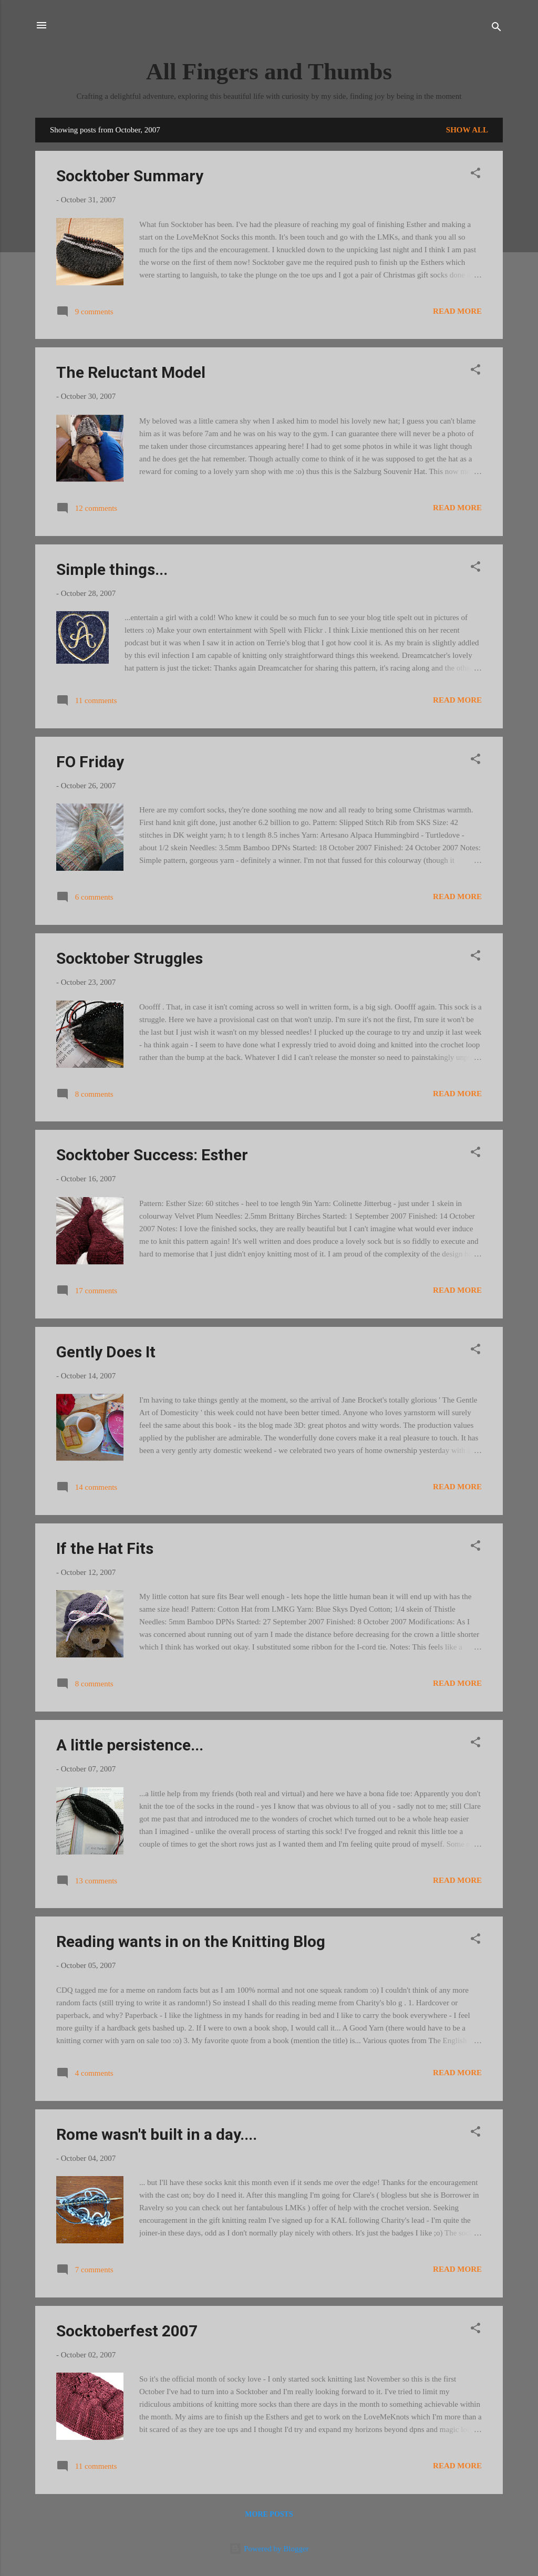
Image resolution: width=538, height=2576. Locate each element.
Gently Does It (106, 1352)
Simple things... (112, 569)
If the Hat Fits (104, 1548)
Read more (457, 311)
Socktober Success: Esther (152, 1155)
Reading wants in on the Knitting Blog (190, 1941)
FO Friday (90, 762)
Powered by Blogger (268, 2548)
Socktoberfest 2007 (127, 2331)
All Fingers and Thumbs (269, 71)
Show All (467, 130)
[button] (475, 175)
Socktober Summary (129, 176)
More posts (269, 2514)
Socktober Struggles (129, 958)
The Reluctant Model (130, 372)
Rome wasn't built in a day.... (156, 2134)
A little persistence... (129, 1745)
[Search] (496, 29)
